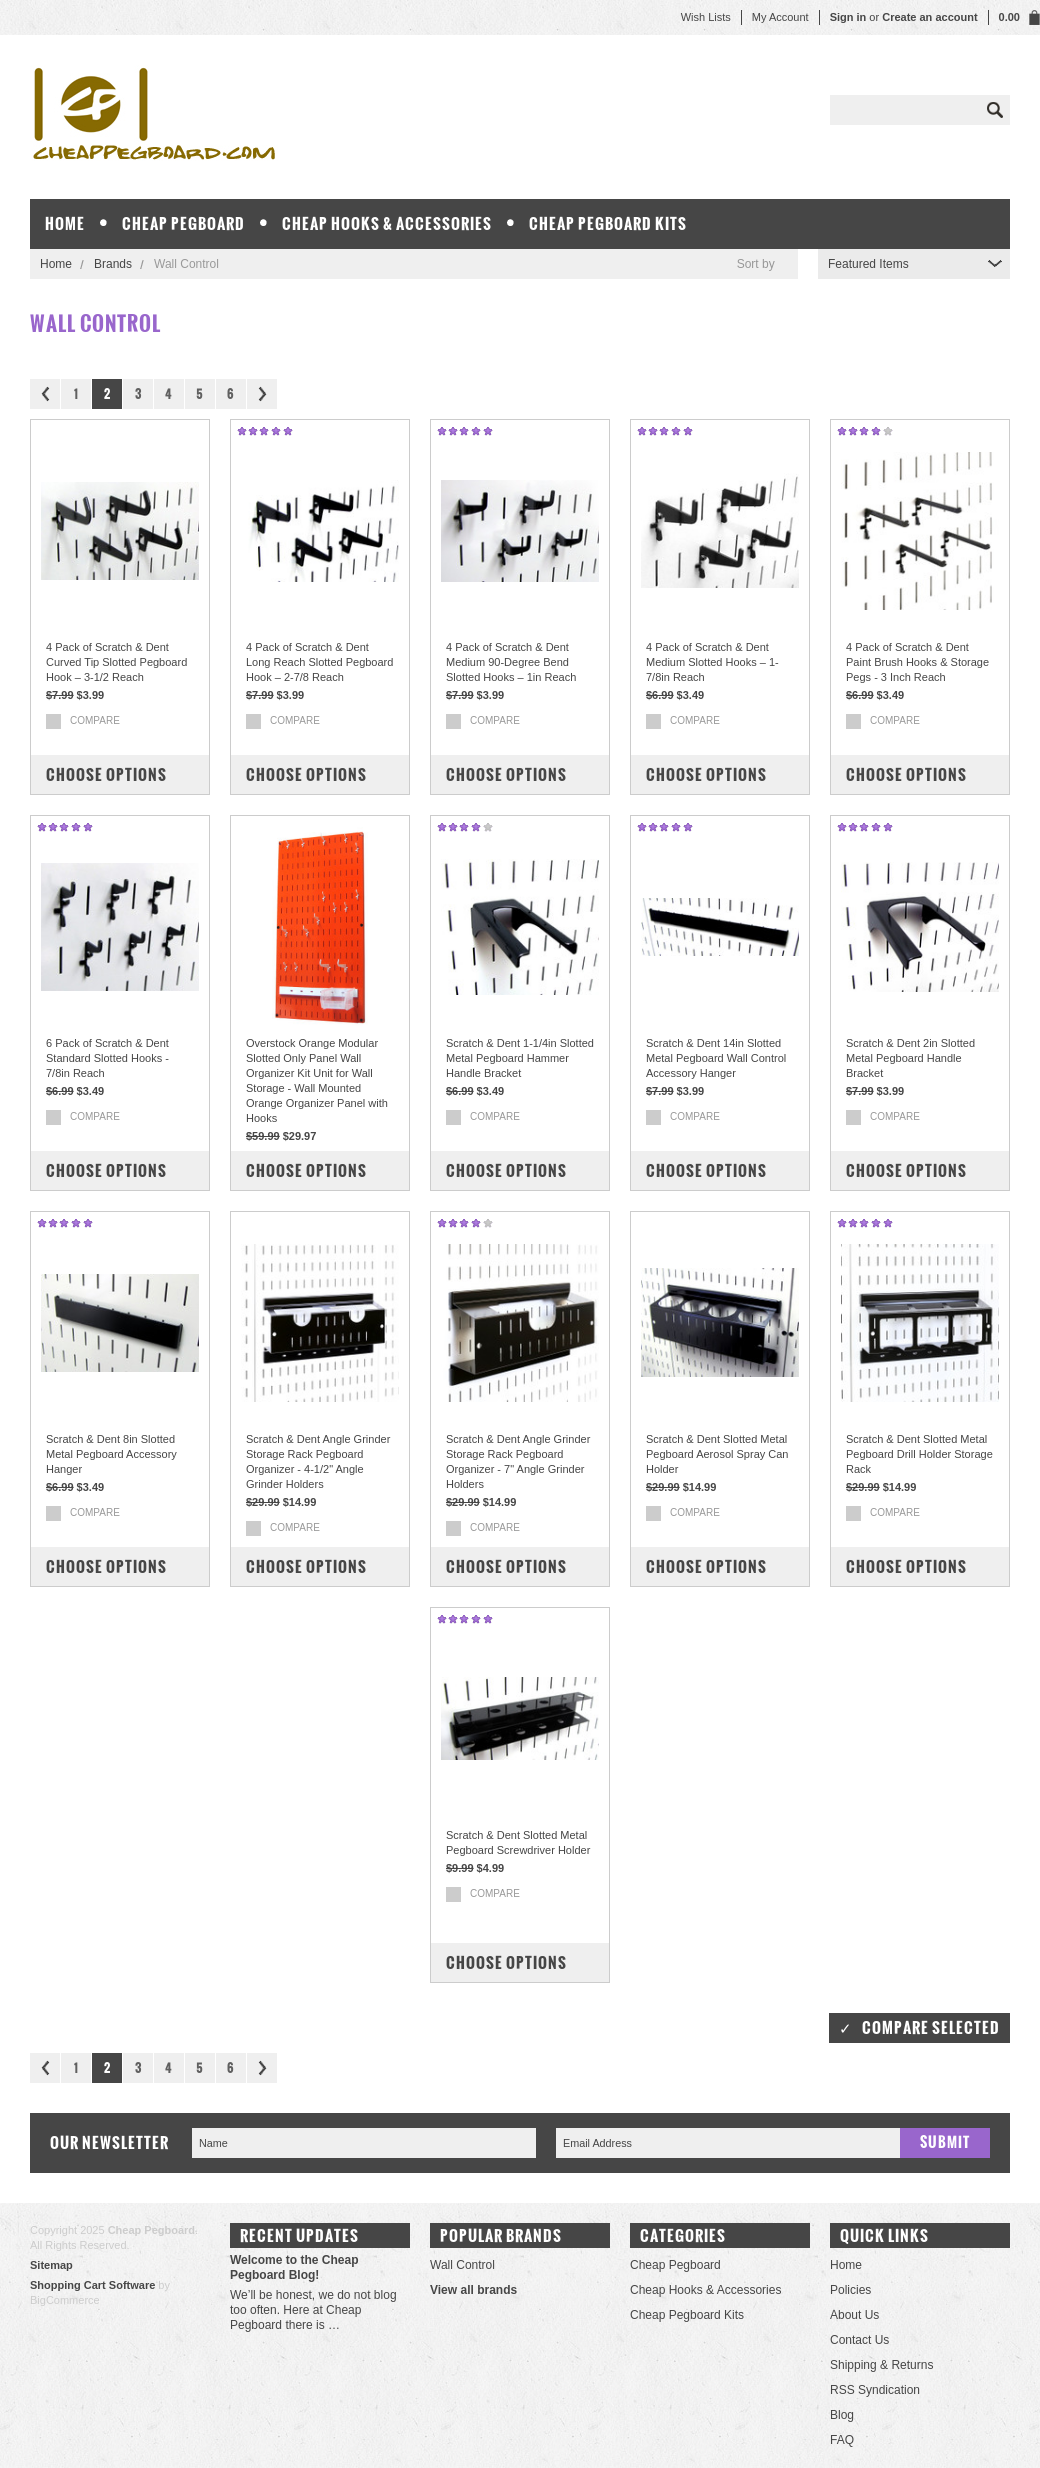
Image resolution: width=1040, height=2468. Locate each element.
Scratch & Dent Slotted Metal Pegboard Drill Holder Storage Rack (919, 1454)
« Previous (45, 394)
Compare (95, 720)
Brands (113, 264)
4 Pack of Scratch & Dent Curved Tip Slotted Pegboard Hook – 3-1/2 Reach (116, 662)
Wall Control (462, 2265)
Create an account (929, 17)
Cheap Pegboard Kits (608, 223)
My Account (780, 17)
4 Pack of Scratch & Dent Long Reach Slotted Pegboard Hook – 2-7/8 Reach (319, 662)
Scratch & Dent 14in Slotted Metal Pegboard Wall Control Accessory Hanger (716, 1058)
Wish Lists (706, 17)
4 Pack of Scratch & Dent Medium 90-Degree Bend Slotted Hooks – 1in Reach (511, 662)
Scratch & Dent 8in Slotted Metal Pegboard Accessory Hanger (111, 1454)
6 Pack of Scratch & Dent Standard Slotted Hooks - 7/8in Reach (107, 1058)
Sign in (848, 17)
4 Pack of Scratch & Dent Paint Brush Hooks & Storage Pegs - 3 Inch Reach (917, 662)
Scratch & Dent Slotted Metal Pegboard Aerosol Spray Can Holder (717, 1454)
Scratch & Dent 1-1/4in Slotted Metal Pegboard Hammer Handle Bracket (520, 1058)
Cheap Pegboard (183, 223)
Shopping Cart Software (92, 2285)
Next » (262, 394)
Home (56, 264)
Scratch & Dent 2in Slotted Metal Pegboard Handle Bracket (910, 1058)
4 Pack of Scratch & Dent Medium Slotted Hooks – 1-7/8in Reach (712, 662)
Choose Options (106, 774)
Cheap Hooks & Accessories (387, 223)
